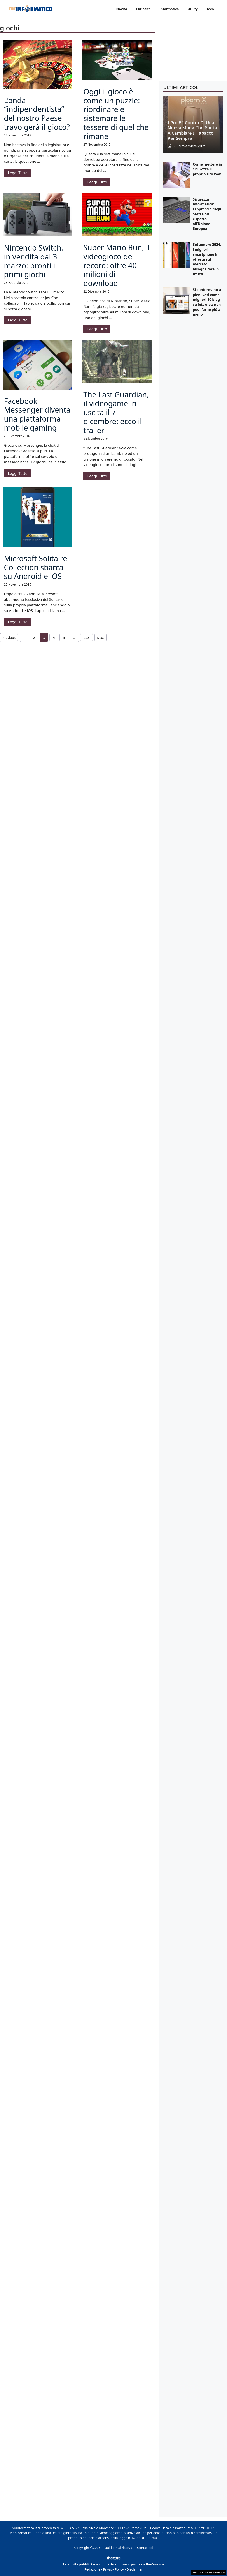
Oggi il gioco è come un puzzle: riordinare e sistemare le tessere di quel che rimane (115, 113)
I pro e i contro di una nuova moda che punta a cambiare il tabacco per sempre (192, 130)
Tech (210, 9)
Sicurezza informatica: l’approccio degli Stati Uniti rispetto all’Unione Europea (207, 214)
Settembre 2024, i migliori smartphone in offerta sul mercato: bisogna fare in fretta (207, 259)
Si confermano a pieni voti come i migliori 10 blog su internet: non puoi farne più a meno (207, 302)
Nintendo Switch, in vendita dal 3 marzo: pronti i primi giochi (33, 261)
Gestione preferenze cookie (209, 2572)
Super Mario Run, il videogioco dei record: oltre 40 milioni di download (116, 265)
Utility (193, 9)
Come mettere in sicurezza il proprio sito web (207, 169)
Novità (121, 9)
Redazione (92, 2569)
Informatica (169, 9)
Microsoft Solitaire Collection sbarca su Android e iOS (35, 567)
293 (86, 637)
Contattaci (145, 2547)
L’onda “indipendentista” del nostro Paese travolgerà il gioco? (37, 113)
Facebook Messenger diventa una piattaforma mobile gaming (37, 414)
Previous (9, 637)
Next (100, 637)
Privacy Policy (113, 2569)
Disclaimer (135, 2569)
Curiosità (143, 9)
